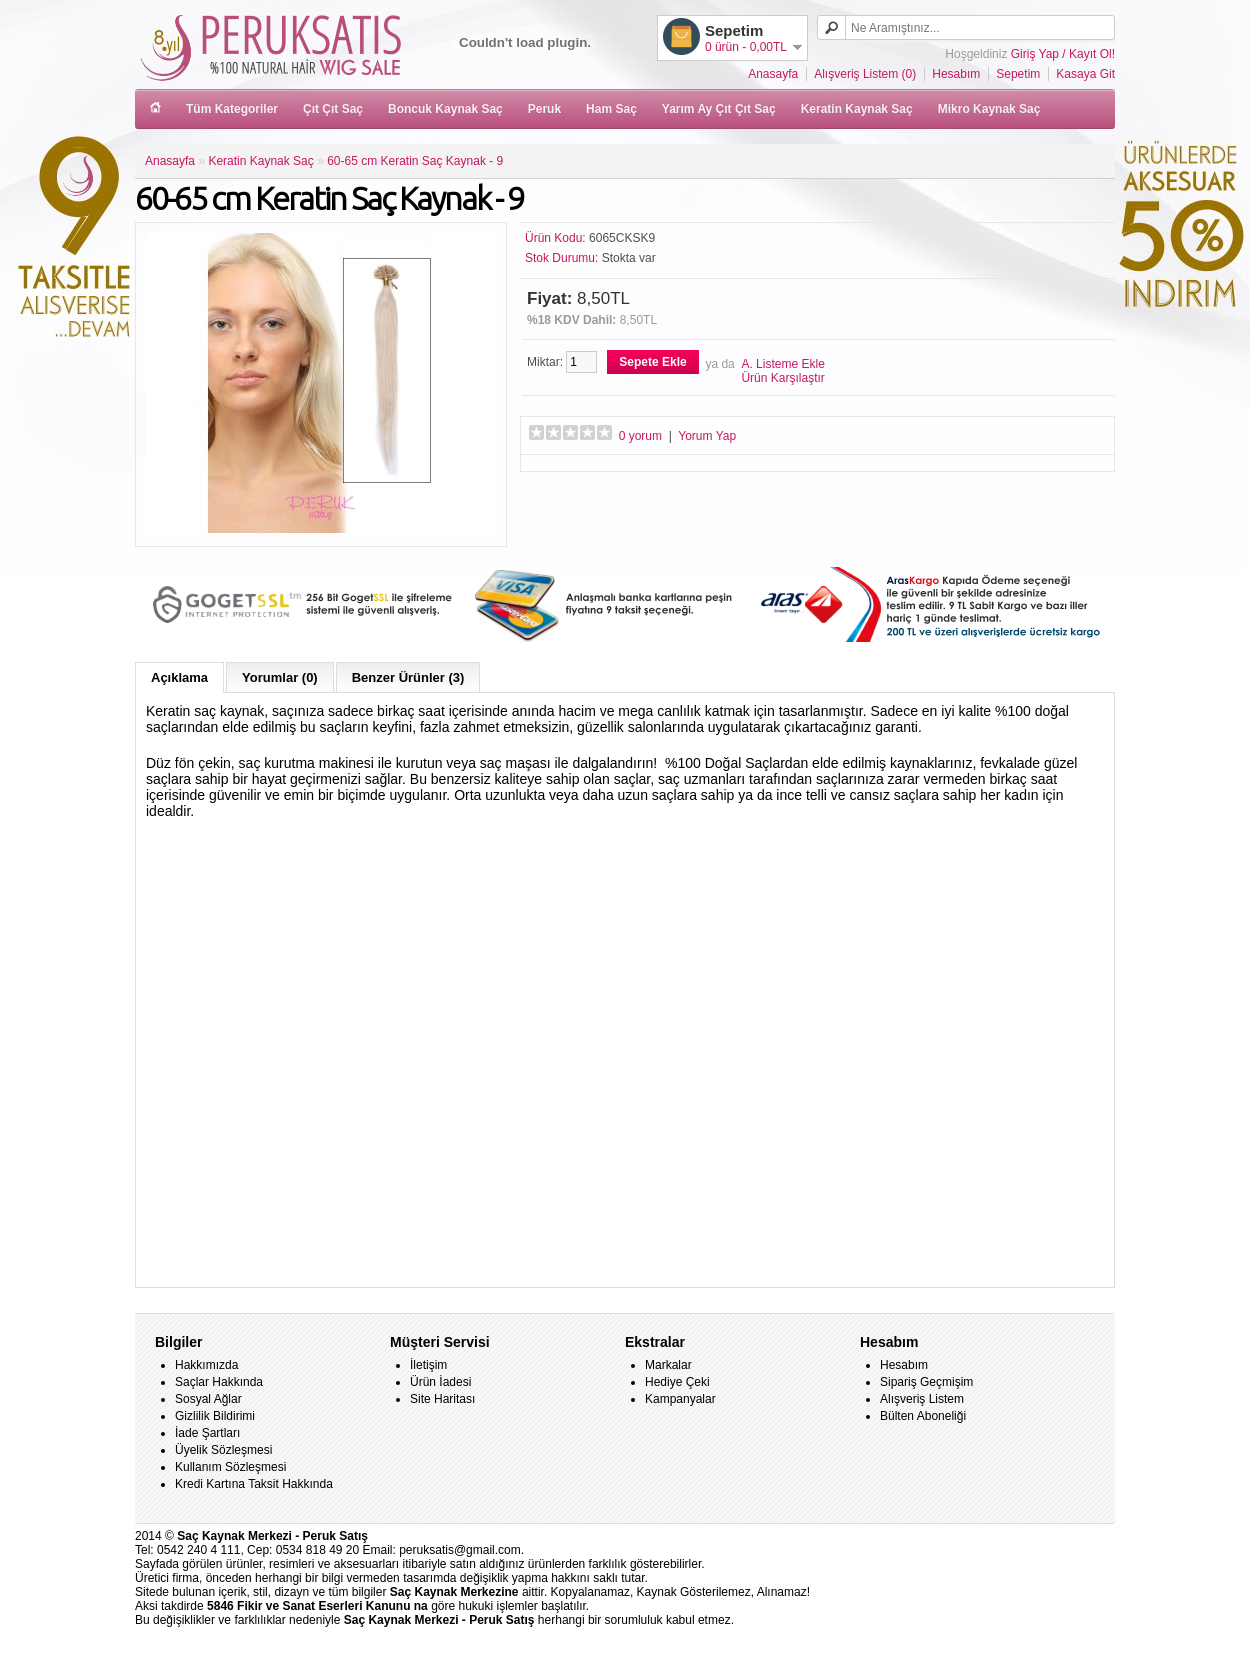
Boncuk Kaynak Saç (445, 109)
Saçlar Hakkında (219, 1382)
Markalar (668, 1365)
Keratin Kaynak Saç (857, 109)
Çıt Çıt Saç (333, 109)
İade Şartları (207, 1433)
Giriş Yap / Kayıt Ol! (1063, 54)
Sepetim (1018, 74)
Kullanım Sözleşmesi (230, 1467)
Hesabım (956, 74)
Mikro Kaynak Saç (989, 109)
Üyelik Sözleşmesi (223, 1450)
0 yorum (640, 436)
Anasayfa (773, 74)
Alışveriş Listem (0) (865, 74)
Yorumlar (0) (280, 677)
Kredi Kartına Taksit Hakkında (254, 1484)
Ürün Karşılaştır (782, 378)
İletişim (428, 1365)
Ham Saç (611, 109)
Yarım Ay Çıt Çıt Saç (719, 109)
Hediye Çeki (677, 1382)
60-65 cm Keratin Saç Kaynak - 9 (415, 161)
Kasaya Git (1085, 74)
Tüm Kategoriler (232, 109)
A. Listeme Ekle (782, 364)
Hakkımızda (206, 1365)
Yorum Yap (707, 436)
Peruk (544, 109)
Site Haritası (442, 1399)
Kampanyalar (680, 1399)
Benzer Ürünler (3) (408, 677)
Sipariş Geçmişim (926, 1382)
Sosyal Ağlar (208, 1399)
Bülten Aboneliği (923, 1416)
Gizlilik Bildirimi (215, 1416)
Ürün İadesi (440, 1382)
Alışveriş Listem (922, 1399)
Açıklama (179, 677)
